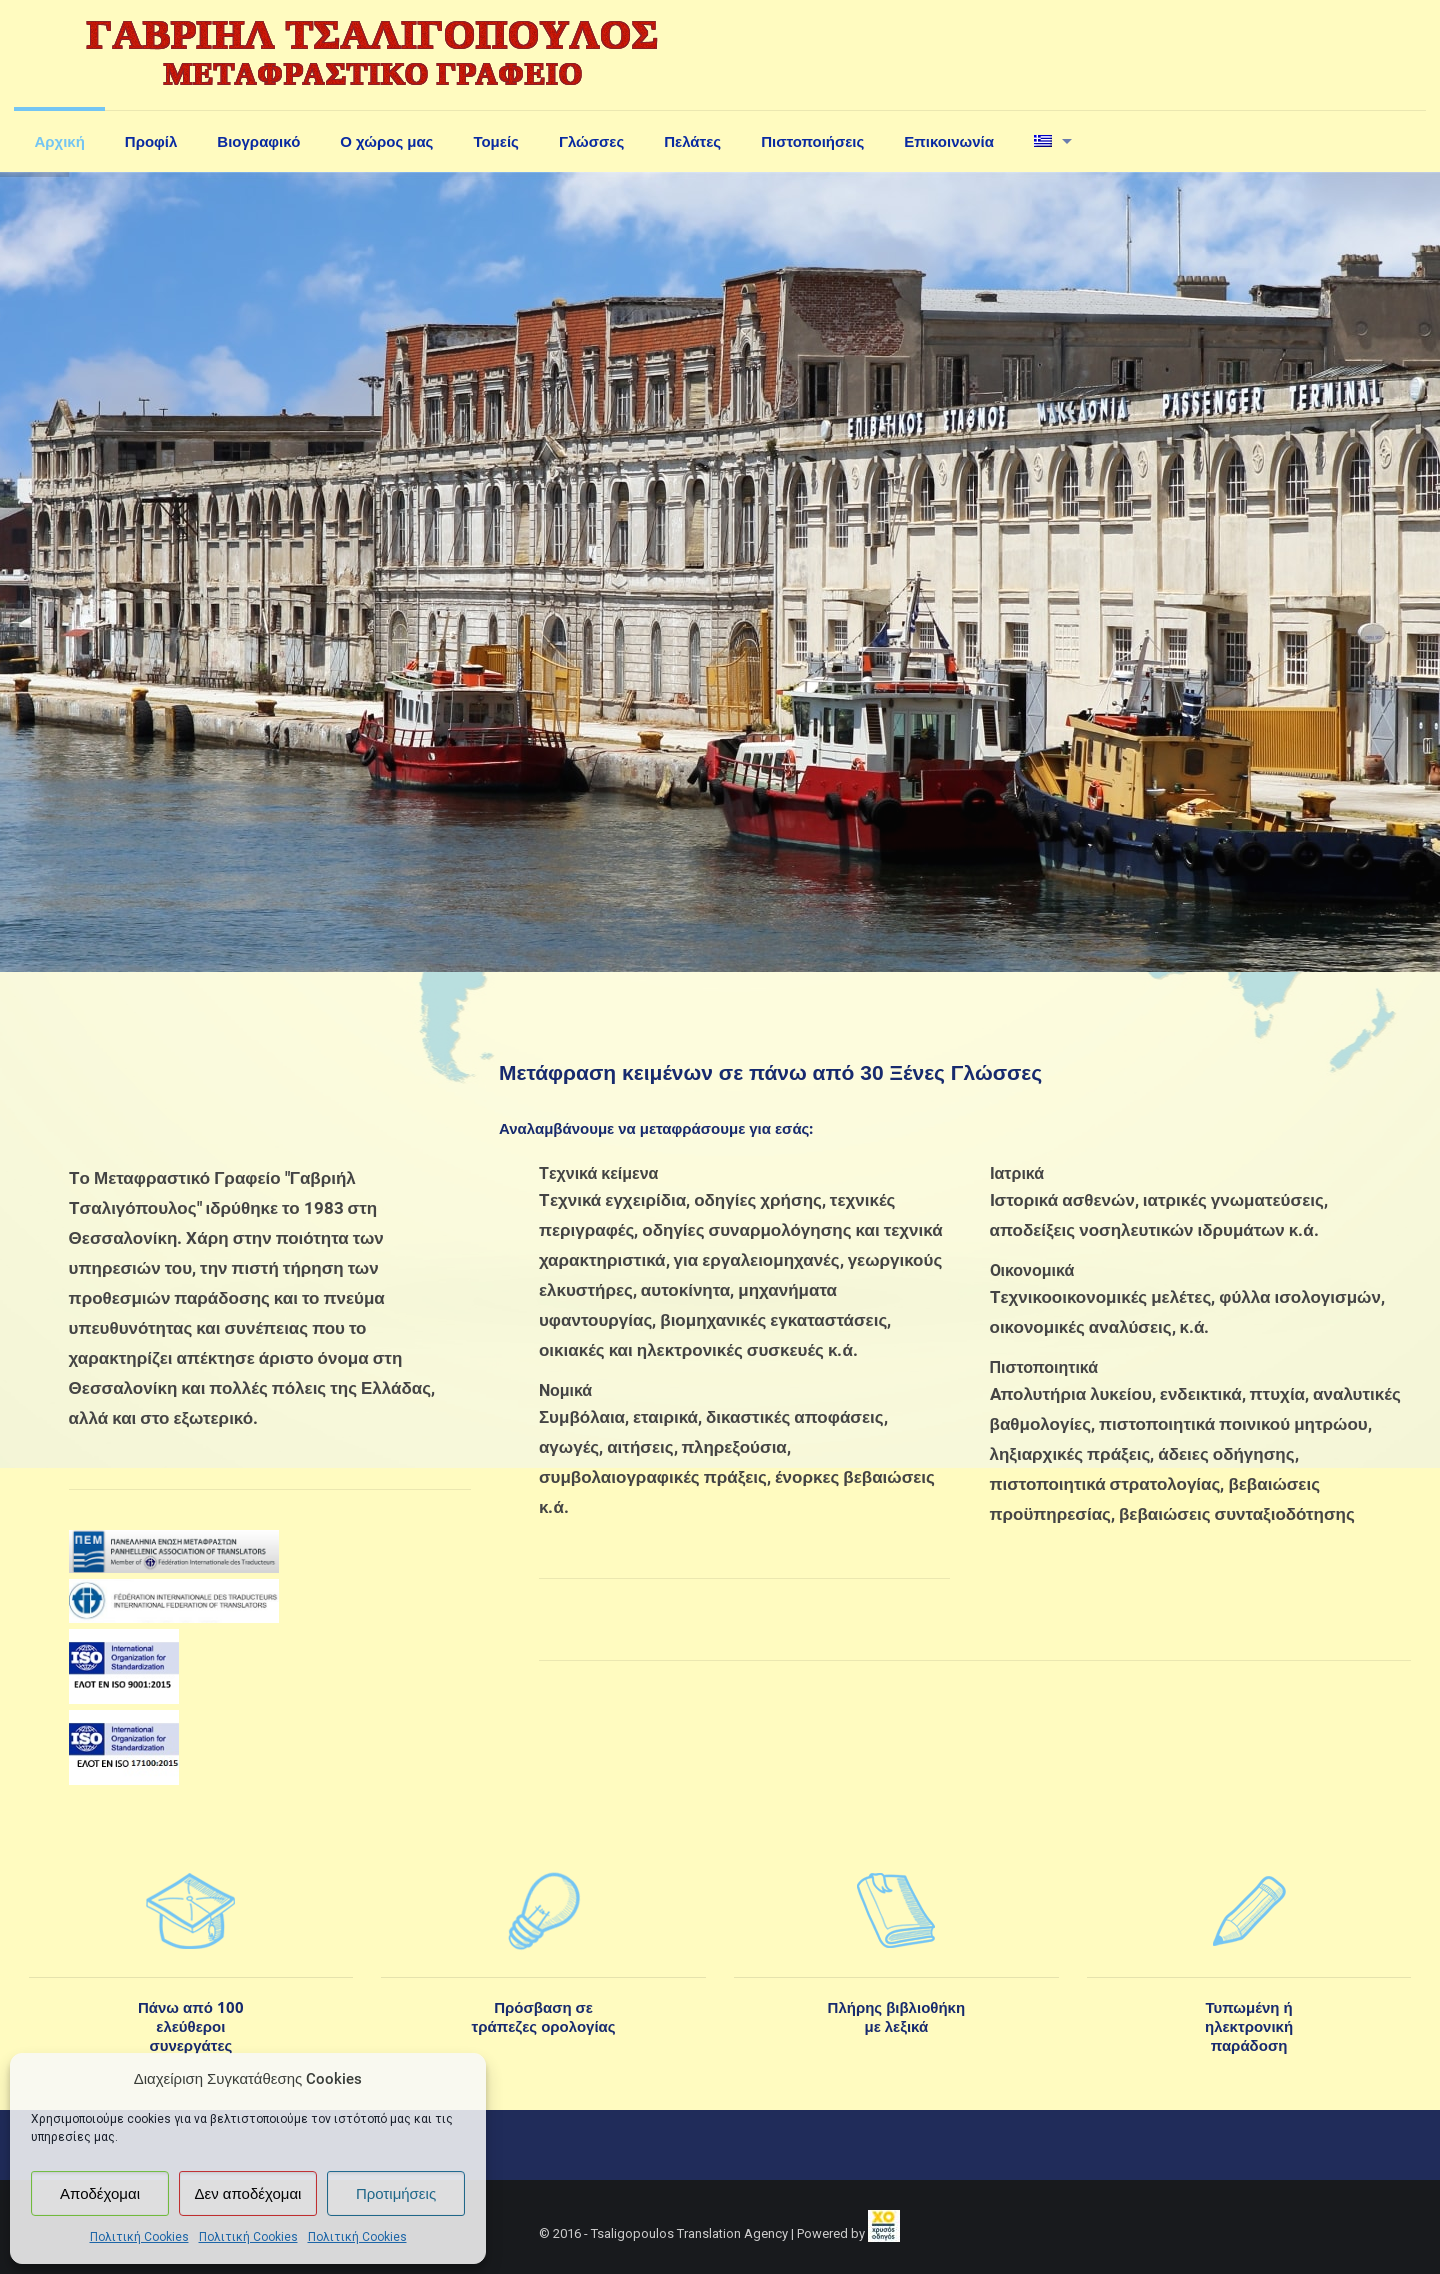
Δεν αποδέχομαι (248, 2194)
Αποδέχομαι (100, 2194)
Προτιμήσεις (396, 2194)
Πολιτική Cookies (139, 2237)
